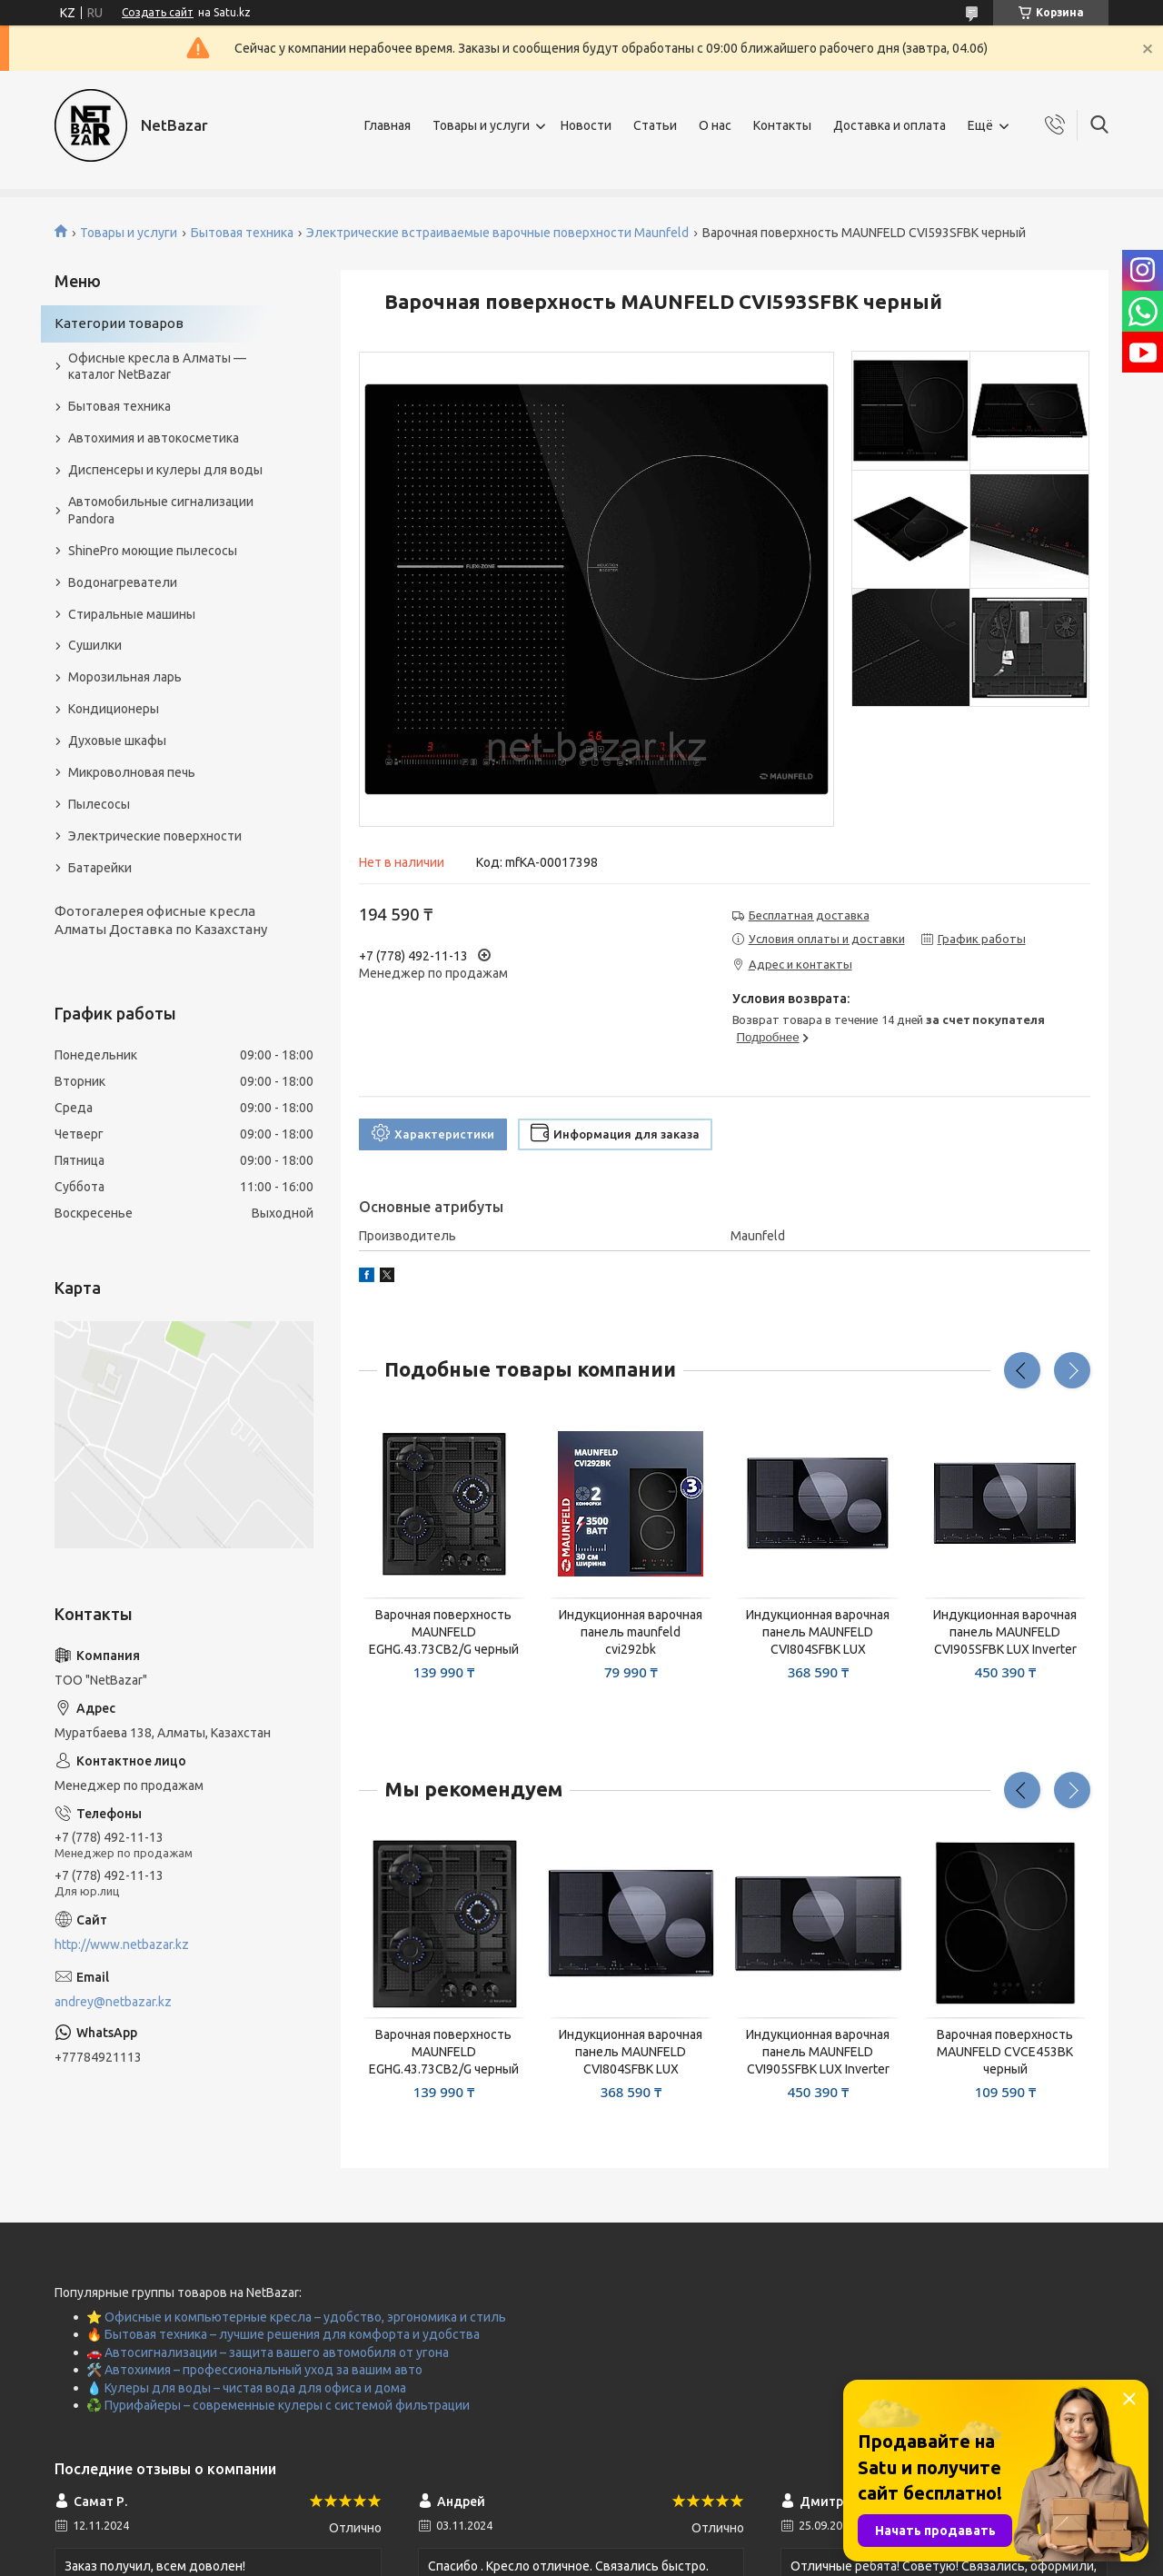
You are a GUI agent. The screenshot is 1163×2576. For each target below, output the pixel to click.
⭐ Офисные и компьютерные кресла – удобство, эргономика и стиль (296, 2317)
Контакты (782, 125)
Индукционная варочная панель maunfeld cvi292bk (630, 1631)
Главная (387, 125)
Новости (586, 125)
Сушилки (95, 645)
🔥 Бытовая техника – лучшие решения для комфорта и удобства (283, 2334)
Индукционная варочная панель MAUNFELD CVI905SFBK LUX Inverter (1005, 1631)
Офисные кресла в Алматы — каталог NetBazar (157, 367)
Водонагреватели (122, 582)
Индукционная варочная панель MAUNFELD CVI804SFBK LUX (818, 1631)
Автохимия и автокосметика (153, 438)
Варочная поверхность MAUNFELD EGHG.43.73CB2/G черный (444, 1631)
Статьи (655, 125)
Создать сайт (158, 12)
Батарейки (100, 867)
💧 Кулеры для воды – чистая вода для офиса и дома (246, 2388)
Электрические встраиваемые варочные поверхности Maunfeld (497, 232)
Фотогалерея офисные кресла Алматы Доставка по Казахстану (161, 920)
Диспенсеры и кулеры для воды (165, 469)
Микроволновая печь (131, 772)
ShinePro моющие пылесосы (152, 550)
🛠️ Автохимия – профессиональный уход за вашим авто (254, 2369)
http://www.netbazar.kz (122, 1944)
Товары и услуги (481, 125)
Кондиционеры (113, 708)
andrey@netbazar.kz (113, 2001)
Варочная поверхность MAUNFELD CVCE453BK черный (1005, 2051)
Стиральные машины (131, 614)
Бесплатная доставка (809, 915)
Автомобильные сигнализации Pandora (160, 510)
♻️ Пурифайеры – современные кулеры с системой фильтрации (278, 2405)
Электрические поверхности (155, 836)
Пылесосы (99, 804)
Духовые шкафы (117, 740)
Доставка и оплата (889, 125)
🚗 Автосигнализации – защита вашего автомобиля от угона (267, 2352)
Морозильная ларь (125, 677)
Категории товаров (119, 323)
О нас (715, 125)
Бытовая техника (242, 232)
